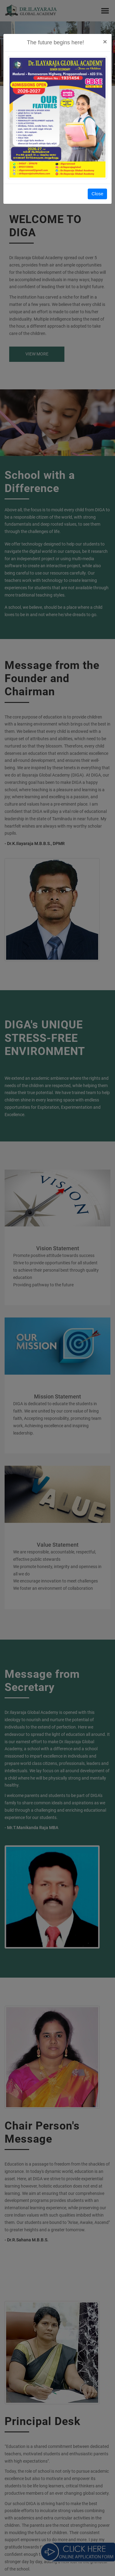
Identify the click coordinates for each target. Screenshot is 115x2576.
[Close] (105, 42)
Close (97, 193)
